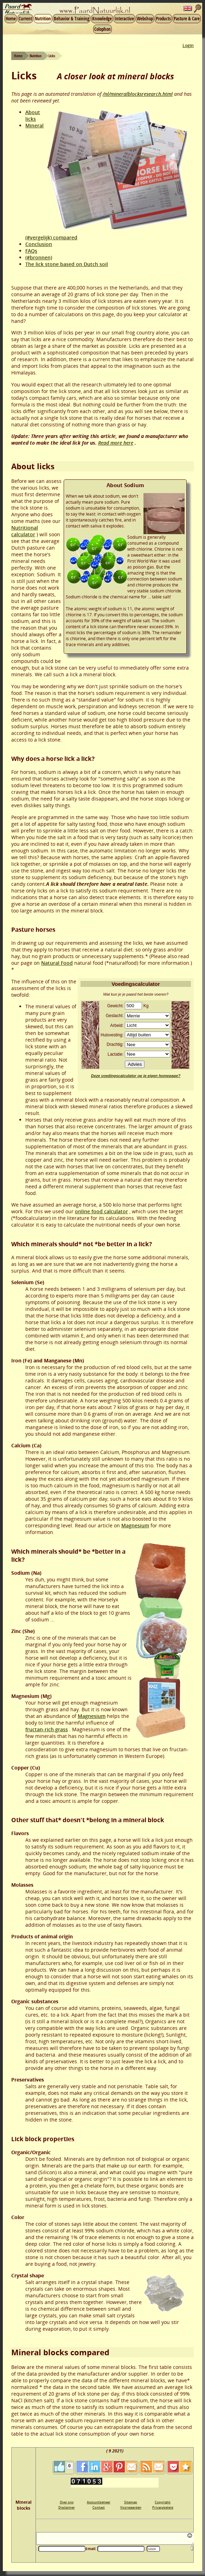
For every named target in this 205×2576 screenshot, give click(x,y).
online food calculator (101, 1211)
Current (25, 18)
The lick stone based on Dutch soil (66, 264)
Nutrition (43, 18)
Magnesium (135, 1525)
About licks (32, 115)
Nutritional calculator (24, 531)
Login (188, 45)
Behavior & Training (71, 18)
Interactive (124, 18)
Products (163, 18)
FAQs (31, 250)
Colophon (102, 29)
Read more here (115, 442)
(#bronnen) (38, 257)
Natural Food (57, 963)
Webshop (145, 18)
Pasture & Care (187, 18)
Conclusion (38, 244)
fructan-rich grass (46, 1729)
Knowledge (102, 18)
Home (11, 18)
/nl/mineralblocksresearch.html (138, 94)
